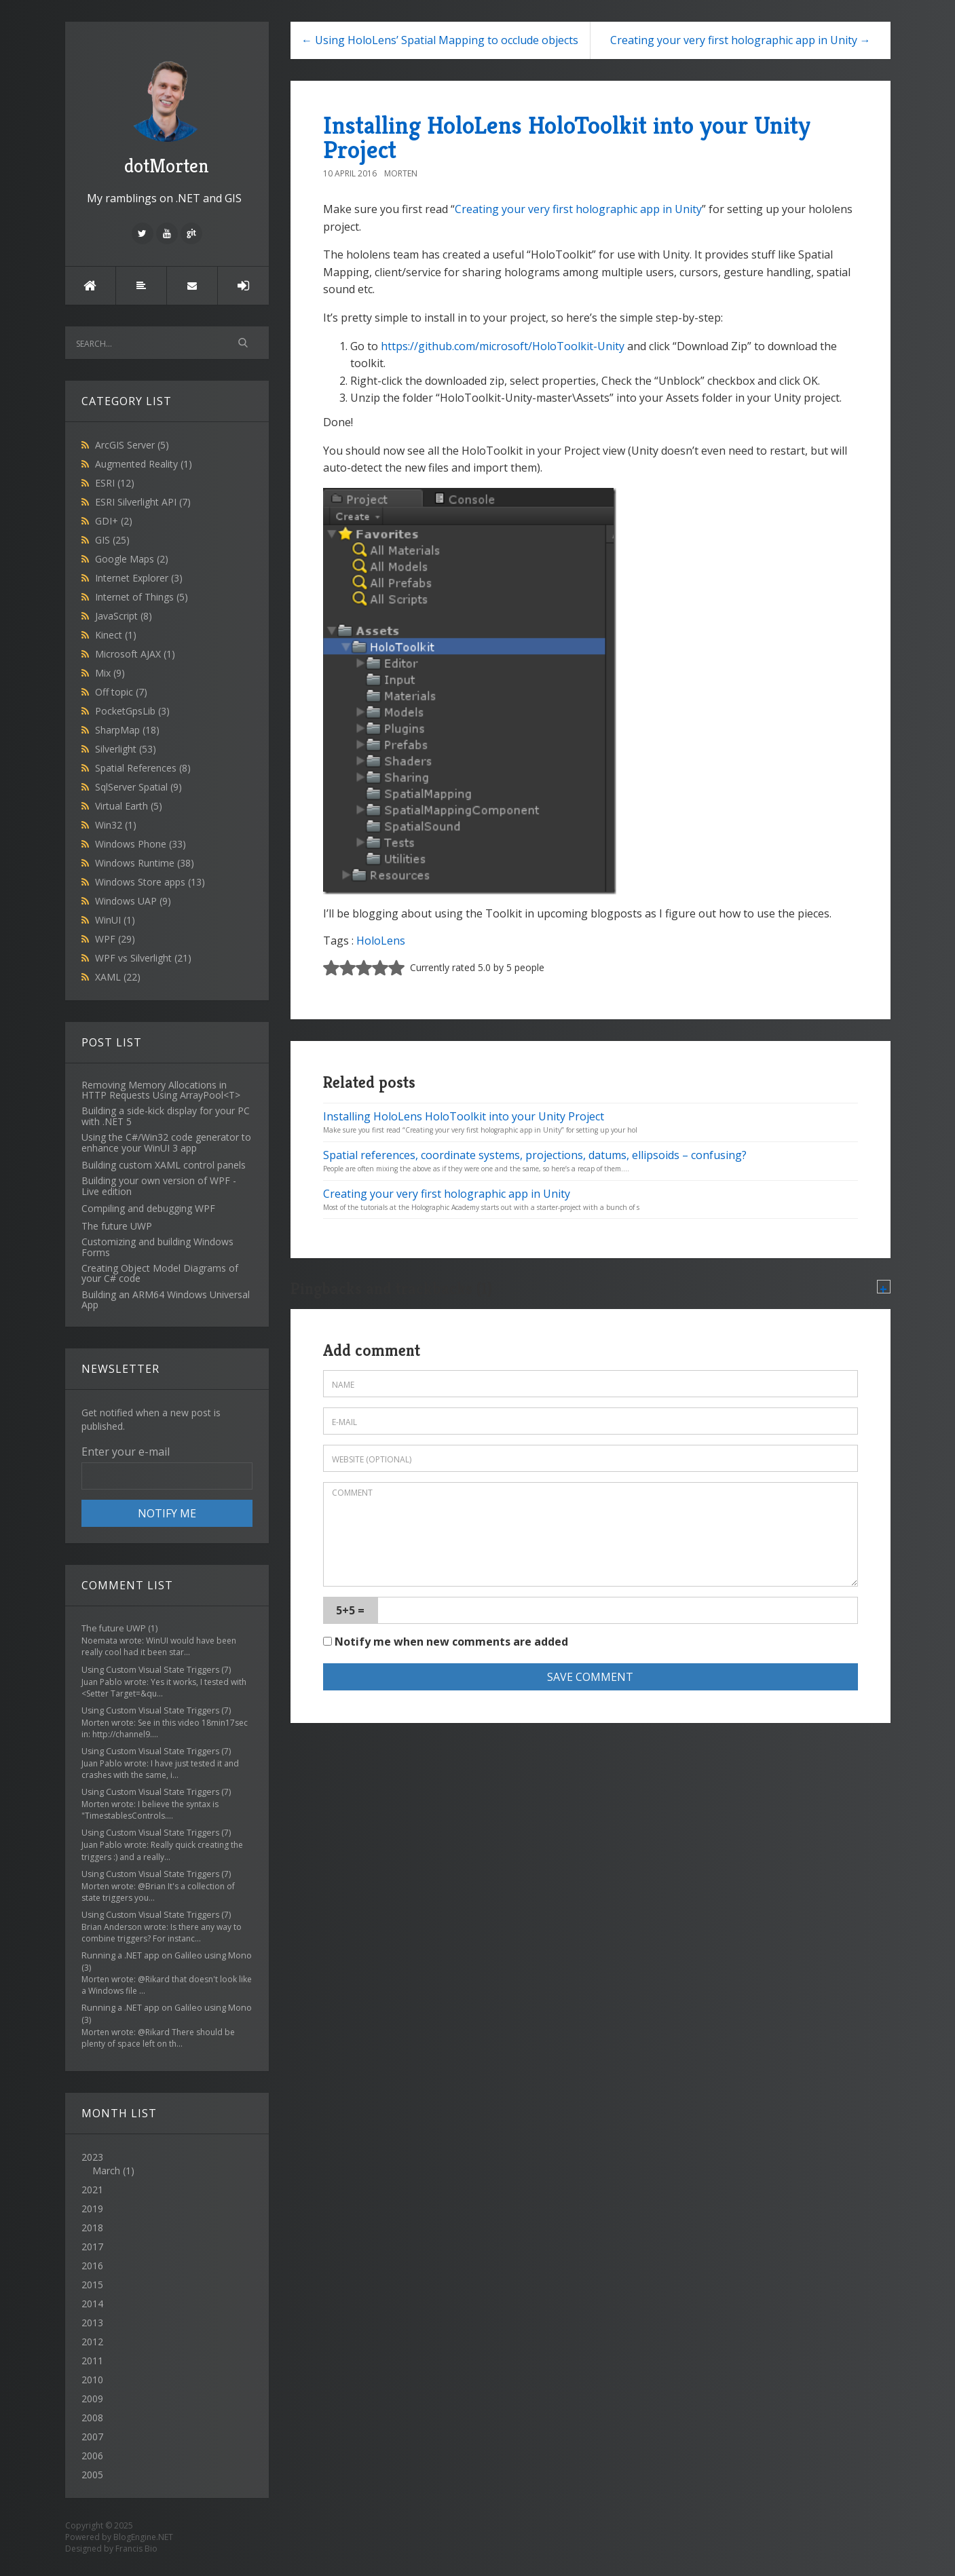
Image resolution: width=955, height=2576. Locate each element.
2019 (92, 2208)
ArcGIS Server (132, 444)
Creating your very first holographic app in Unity (578, 209)
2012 (92, 2341)
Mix (110, 672)
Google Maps (131, 558)
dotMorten (167, 116)
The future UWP (113, 1628)
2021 (92, 2189)
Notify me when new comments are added (445, 1641)
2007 (92, 2436)
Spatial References (143, 767)
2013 (92, 2322)
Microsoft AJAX (135, 653)
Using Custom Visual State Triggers (150, 1669)
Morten (400, 173)
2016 (92, 2265)
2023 (166, 2164)
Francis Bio (136, 2548)
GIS (112, 539)
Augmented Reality (143, 463)
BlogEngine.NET (143, 2537)
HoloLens (380, 940)
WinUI (115, 919)
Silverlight (125, 748)
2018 (92, 2227)
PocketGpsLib (132, 710)
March (106, 2170)
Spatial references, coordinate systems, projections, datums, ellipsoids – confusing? (535, 1155)
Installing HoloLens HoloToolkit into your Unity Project (566, 137)
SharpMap (127, 729)
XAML (118, 976)
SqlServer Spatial (138, 786)
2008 (92, 2417)
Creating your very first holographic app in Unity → (740, 40)
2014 (92, 2303)
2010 (92, 2379)
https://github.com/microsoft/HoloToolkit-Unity (502, 346)
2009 (92, 2398)
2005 (92, 2474)
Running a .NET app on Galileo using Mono (166, 1955)
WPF (115, 938)
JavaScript (123, 615)
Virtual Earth (128, 805)
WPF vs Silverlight (143, 957)
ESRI (114, 482)
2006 (92, 2455)
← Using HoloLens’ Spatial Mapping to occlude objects (439, 40)
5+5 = (350, 1610)
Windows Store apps (150, 881)
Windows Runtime (144, 862)
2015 (92, 2284)
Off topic (121, 691)
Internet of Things (141, 596)
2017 (92, 2246)
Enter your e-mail (125, 1451)
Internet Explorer (139, 577)
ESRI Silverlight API (143, 501)
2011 (92, 2360)
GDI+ (113, 520)
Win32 (115, 824)
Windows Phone (140, 843)
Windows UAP (133, 900)
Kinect (115, 634)
